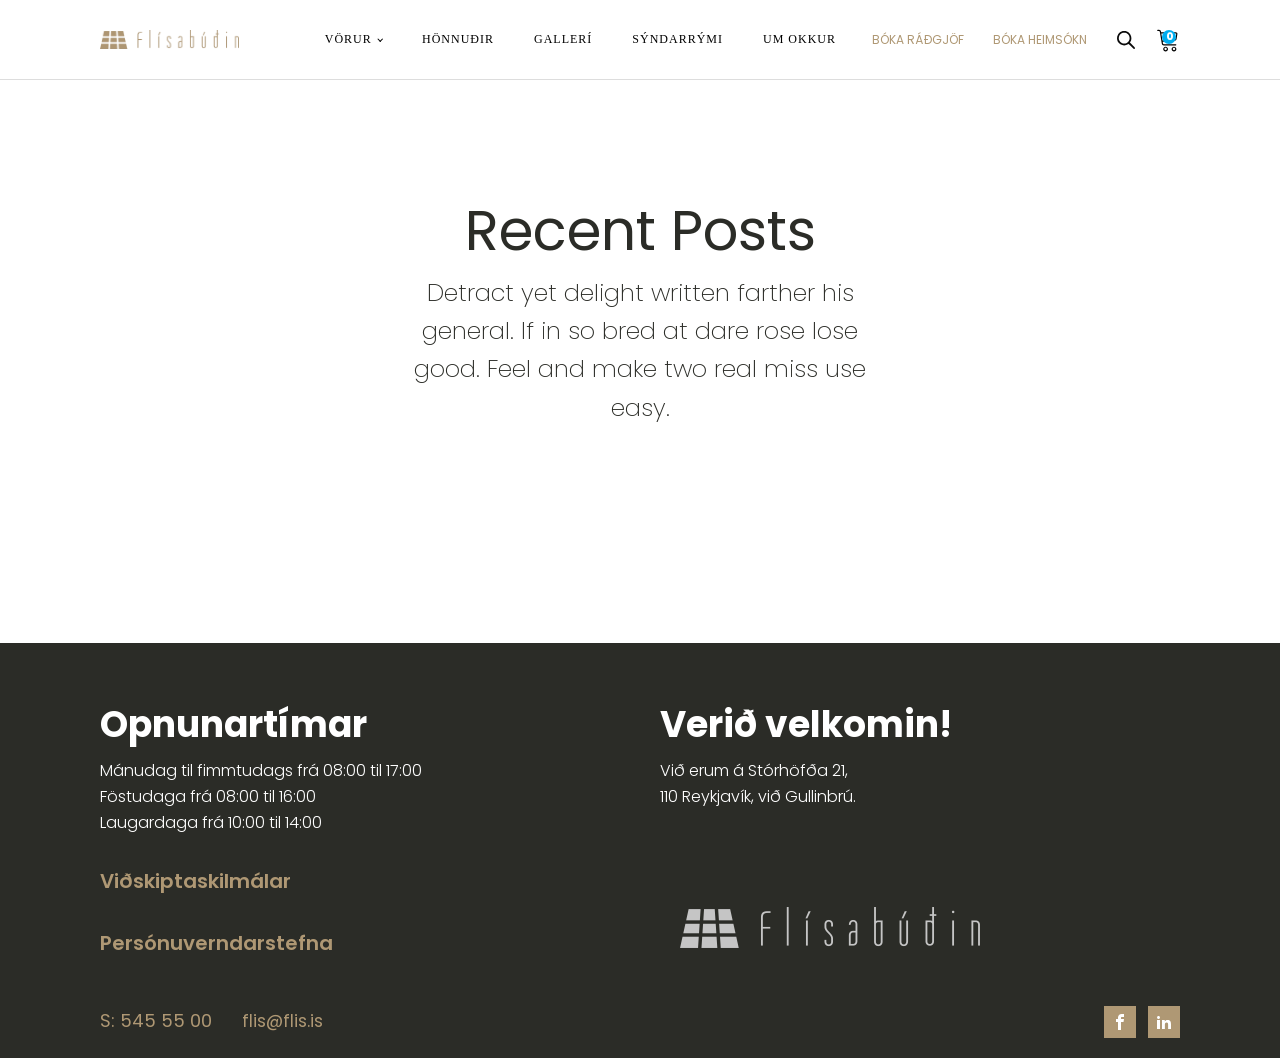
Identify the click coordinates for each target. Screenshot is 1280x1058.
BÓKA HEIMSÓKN (1040, 39)
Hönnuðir (458, 39)
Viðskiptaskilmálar (195, 881)
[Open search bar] (1126, 40)
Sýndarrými (677, 39)
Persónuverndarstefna (216, 943)
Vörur (348, 39)
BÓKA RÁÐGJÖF (918, 39)
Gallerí (563, 39)
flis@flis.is (282, 1021)
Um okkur (799, 39)
